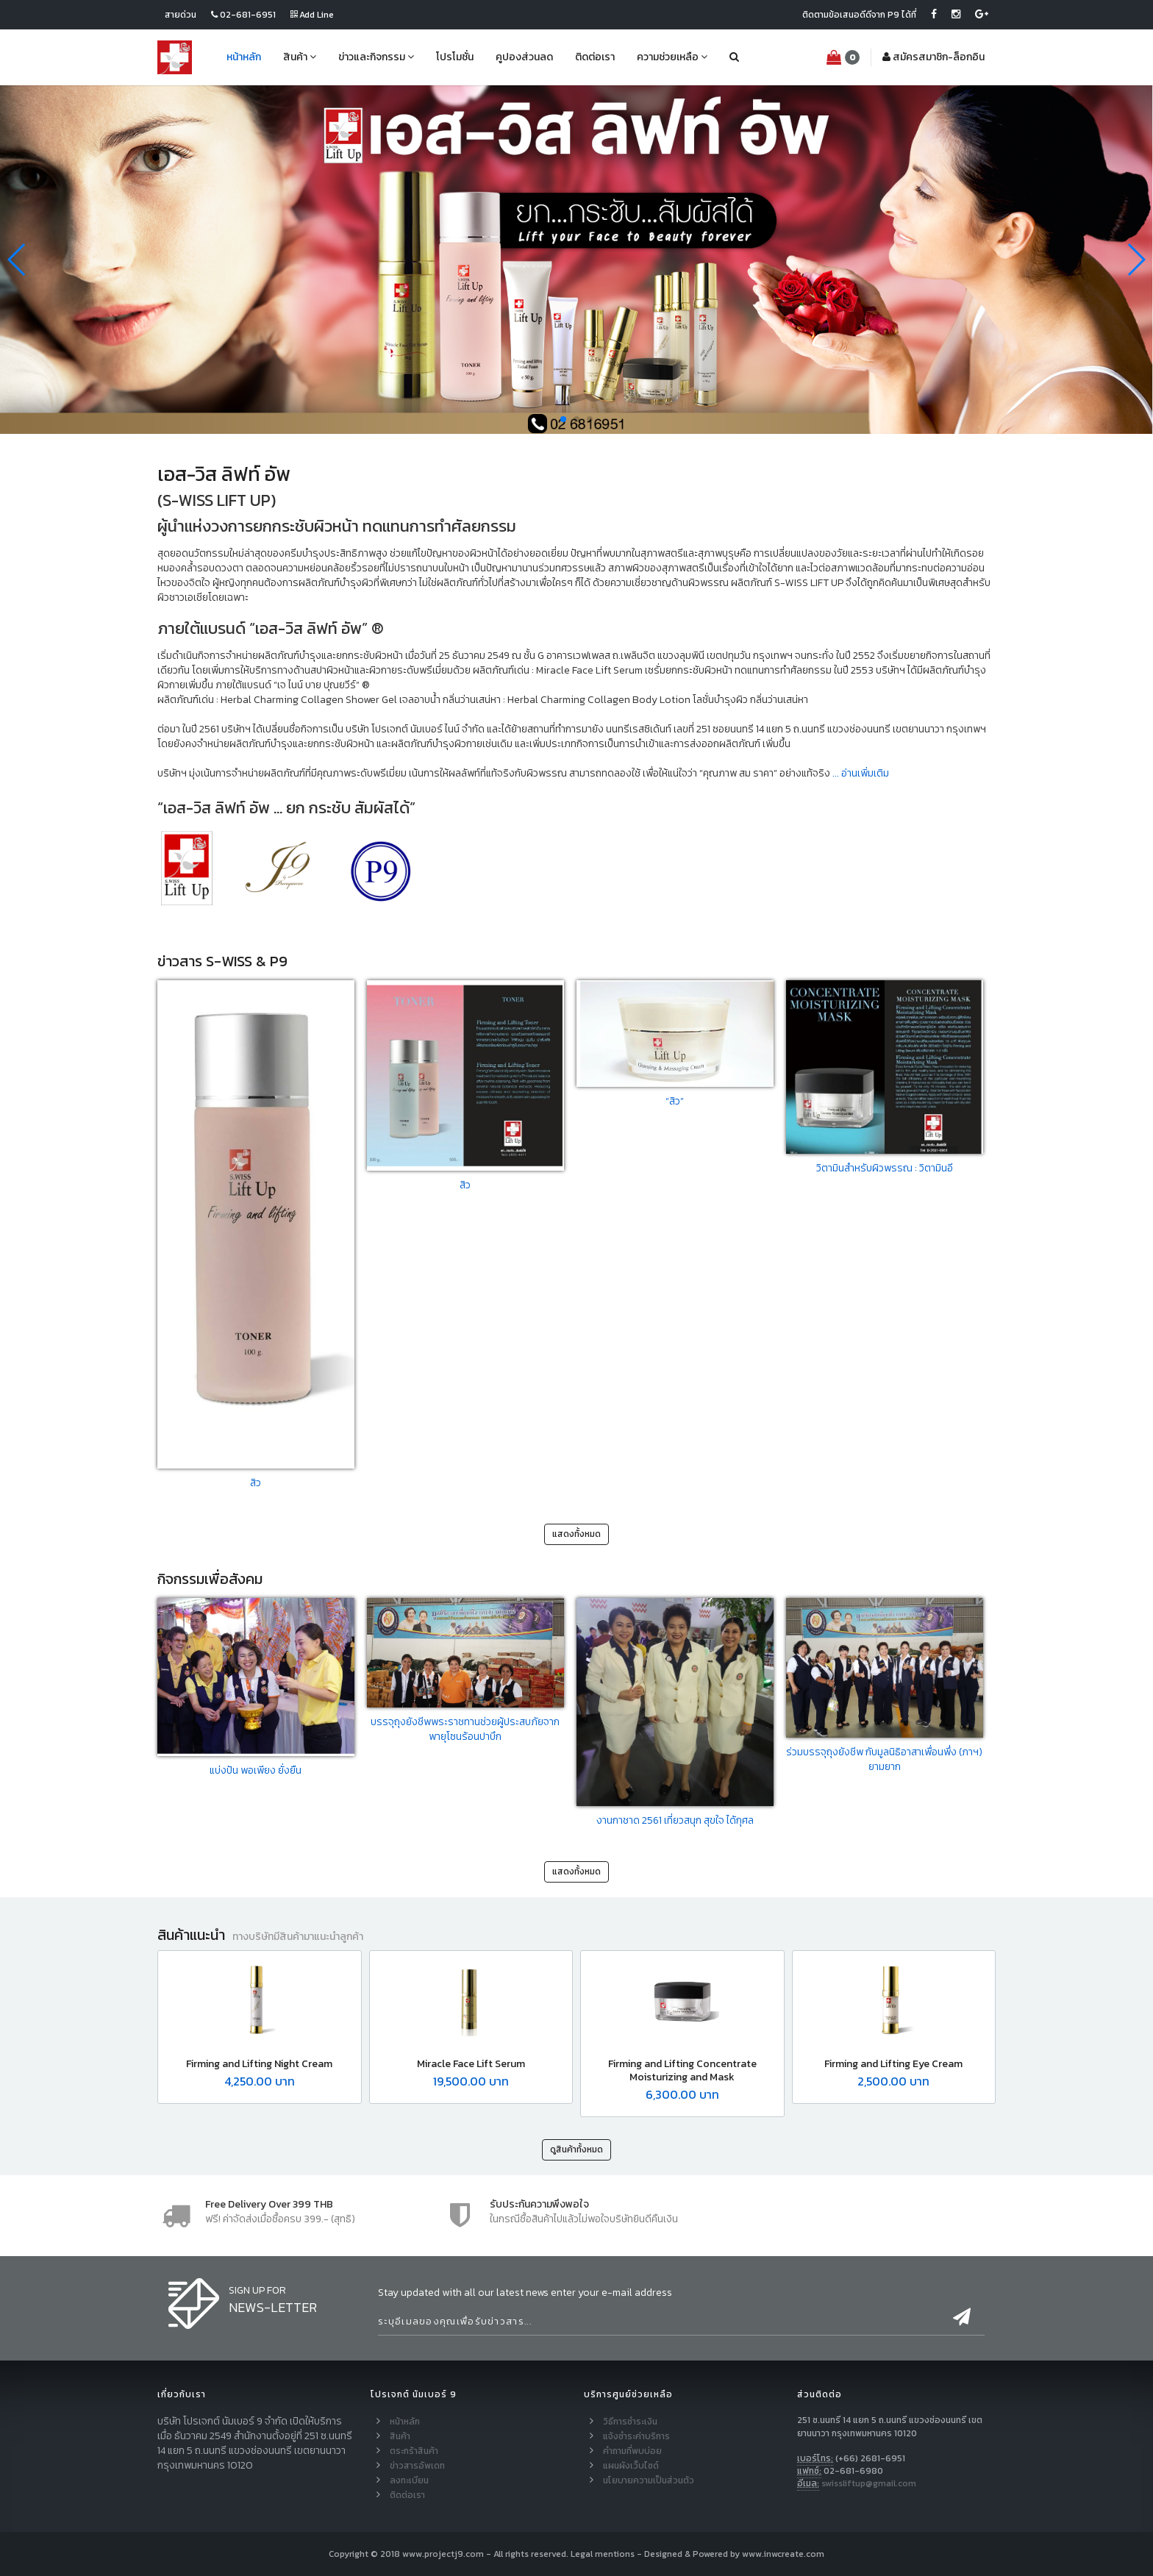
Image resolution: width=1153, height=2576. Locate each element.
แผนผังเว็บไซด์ (631, 2465)
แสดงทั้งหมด (576, 1534)
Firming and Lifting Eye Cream (893, 2064)
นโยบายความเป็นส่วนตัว (648, 2480)
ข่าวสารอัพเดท (417, 2465)
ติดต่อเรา (595, 57)
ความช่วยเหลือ (672, 57)
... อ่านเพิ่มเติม (859, 773)
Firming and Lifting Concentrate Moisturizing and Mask (682, 2070)
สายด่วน (180, 14)
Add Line (312, 14)
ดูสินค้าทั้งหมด (576, 2149)
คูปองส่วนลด (524, 57)
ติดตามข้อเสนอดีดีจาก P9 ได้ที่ (859, 14)
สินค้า (299, 57)
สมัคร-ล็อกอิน (933, 57)
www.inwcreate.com (783, 2554)
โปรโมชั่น (455, 57)
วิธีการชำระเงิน (630, 2421)
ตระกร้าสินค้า (414, 2451)
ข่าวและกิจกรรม (376, 57)
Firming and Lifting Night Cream (259, 2064)
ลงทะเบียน (409, 2480)
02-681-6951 (243, 14)
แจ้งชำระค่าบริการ (636, 2436)
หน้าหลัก (243, 57)
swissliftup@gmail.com (868, 2483)
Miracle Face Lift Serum (471, 2064)
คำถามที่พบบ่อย (632, 2451)
